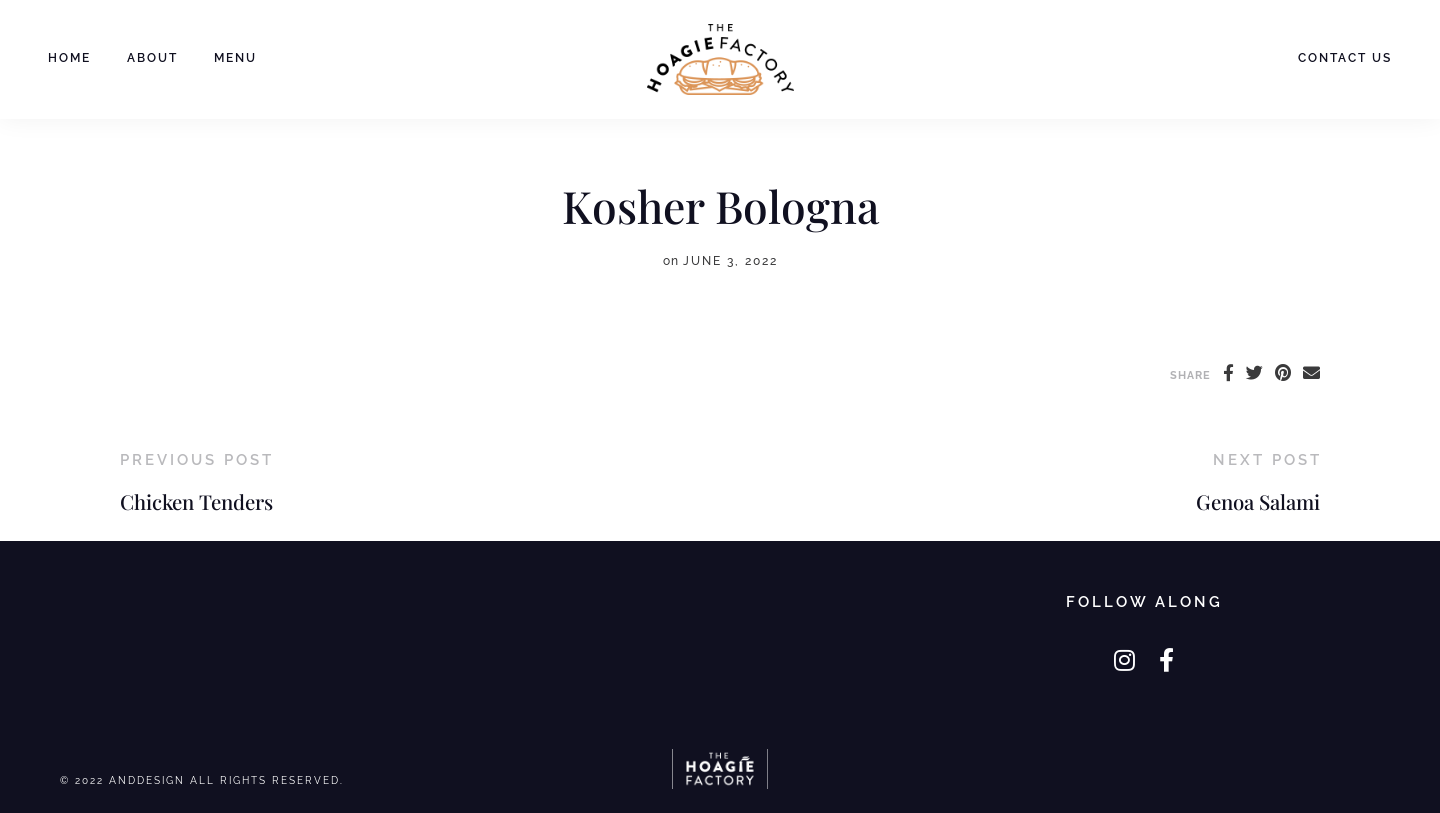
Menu (235, 58)
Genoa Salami (1258, 501)
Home (69, 58)
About (152, 58)
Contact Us (1345, 58)
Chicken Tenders (196, 501)
